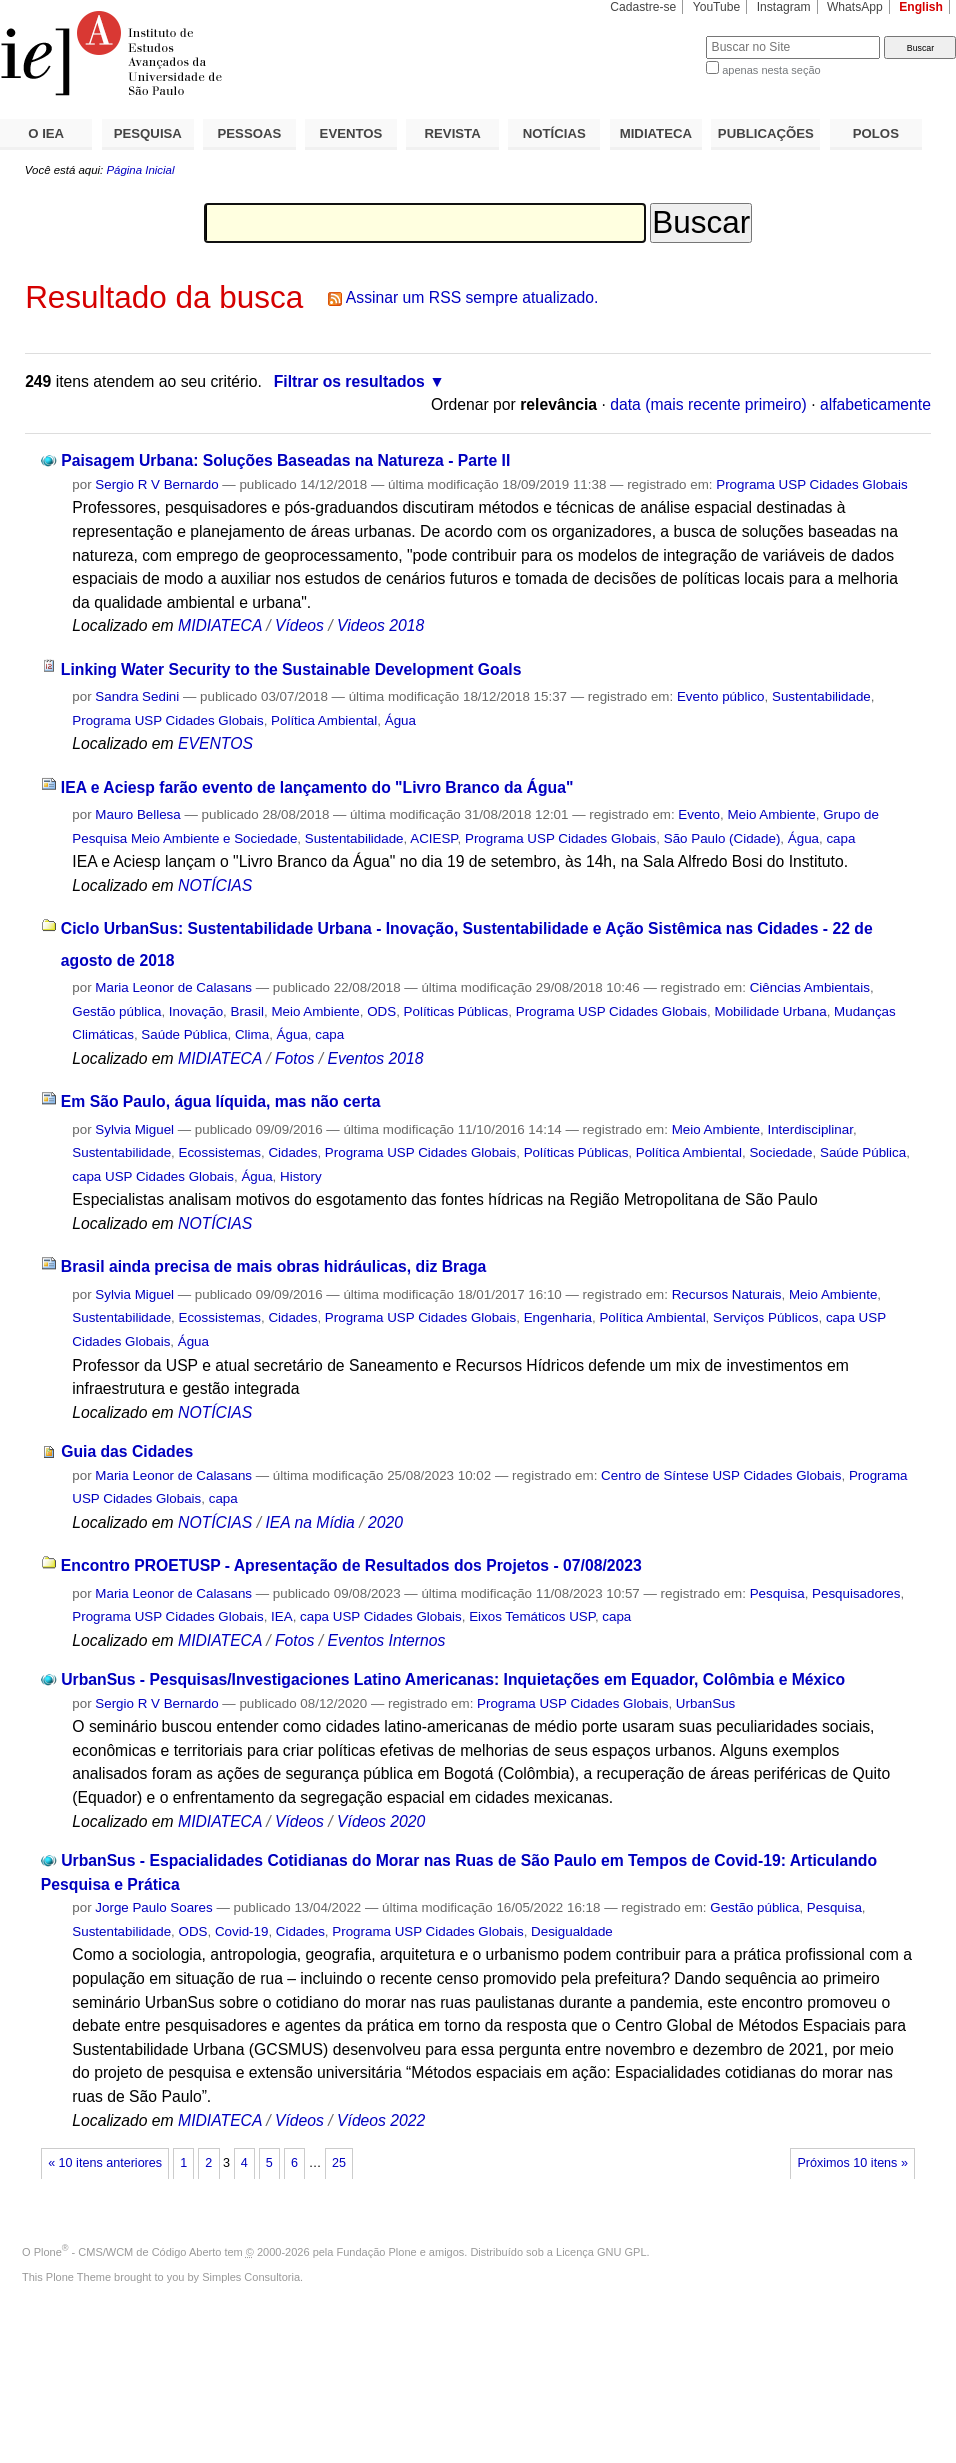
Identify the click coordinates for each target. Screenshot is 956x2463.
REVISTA (453, 133)
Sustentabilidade (821, 696)
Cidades (292, 1152)
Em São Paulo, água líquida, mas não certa (221, 1101)
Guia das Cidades (127, 1451)
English (921, 7)
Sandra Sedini (137, 696)
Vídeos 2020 (381, 1821)
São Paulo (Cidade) (722, 838)
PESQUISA (148, 133)
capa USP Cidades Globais (153, 1176)
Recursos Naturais (727, 1294)
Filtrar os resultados (349, 381)
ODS (381, 1011)
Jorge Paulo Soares (153, 1907)
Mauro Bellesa (137, 814)
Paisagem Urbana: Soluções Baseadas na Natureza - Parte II (285, 460)
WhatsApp (855, 7)
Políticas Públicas (456, 1011)
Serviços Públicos (765, 1317)
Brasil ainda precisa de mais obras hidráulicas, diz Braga (273, 1266)
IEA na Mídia (309, 1522)
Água (400, 720)
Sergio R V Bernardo (156, 484)
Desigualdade (572, 1931)
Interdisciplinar (809, 1129)
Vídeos (299, 625)
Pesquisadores (856, 1593)
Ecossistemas (220, 1152)
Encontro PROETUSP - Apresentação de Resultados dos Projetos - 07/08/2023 (351, 1565)
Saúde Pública (184, 1034)
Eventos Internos (386, 1640)
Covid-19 (241, 1931)
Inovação (196, 1011)
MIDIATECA (656, 133)
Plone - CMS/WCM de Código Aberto (128, 2252)
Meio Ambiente (771, 814)
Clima (252, 1034)
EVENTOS (351, 133)
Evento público (721, 696)
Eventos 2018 (375, 1058)
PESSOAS (250, 133)
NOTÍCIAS (554, 133)
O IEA (46, 133)
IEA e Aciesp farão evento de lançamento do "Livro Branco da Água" (317, 787)
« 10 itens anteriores (105, 2163)
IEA (282, 1616)
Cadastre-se (643, 7)
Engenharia (558, 1317)
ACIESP (433, 838)
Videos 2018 (380, 625)
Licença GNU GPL (601, 2252)
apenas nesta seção (771, 70)
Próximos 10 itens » (852, 2163)
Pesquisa (777, 1593)
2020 (385, 1522)
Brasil (247, 1011)
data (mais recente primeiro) (708, 404)
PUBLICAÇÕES (766, 133)
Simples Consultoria (251, 2277)
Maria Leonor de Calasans (173, 987)
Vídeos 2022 (381, 2120)
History (301, 1176)
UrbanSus (705, 1703)
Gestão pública (116, 1011)
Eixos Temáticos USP (532, 1616)
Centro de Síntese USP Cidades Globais (721, 1475)
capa (840, 838)
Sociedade (780, 1152)
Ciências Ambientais (810, 987)
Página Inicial (140, 170)
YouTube (717, 7)
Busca (657, 35)
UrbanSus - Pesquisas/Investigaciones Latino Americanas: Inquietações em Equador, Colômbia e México (453, 1679)
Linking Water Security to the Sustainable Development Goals (291, 669)
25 (339, 2163)
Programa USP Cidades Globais (811, 484)
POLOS (876, 133)
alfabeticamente (875, 404)
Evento (699, 814)
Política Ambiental (324, 720)
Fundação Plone (377, 2252)
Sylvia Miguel (134, 1129)
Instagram (784, 7)
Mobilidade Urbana (771, 1011)
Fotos (294, 1058)
